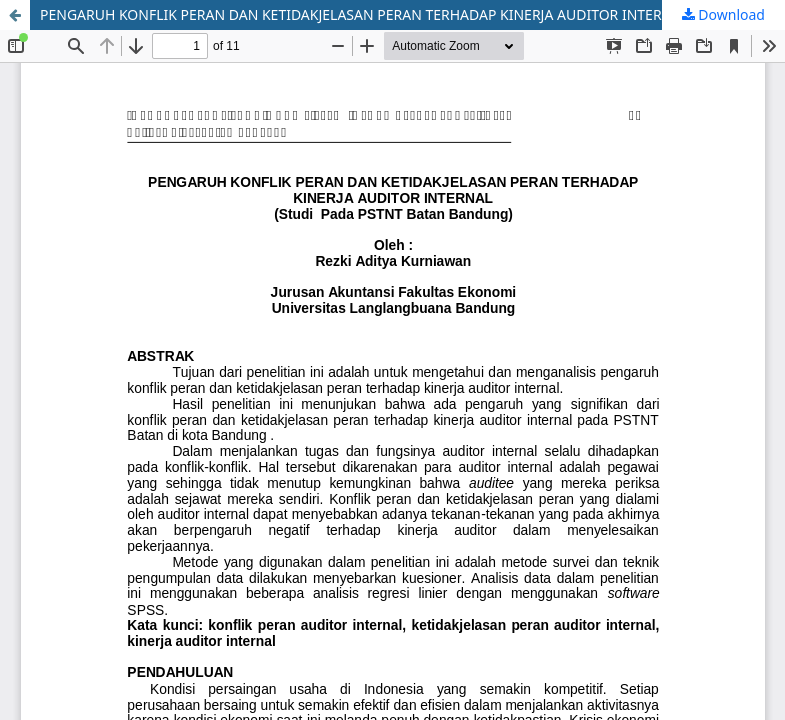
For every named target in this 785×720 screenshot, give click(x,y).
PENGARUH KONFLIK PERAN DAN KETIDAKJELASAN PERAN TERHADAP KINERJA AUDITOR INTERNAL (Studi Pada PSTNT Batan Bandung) (412, 14)
